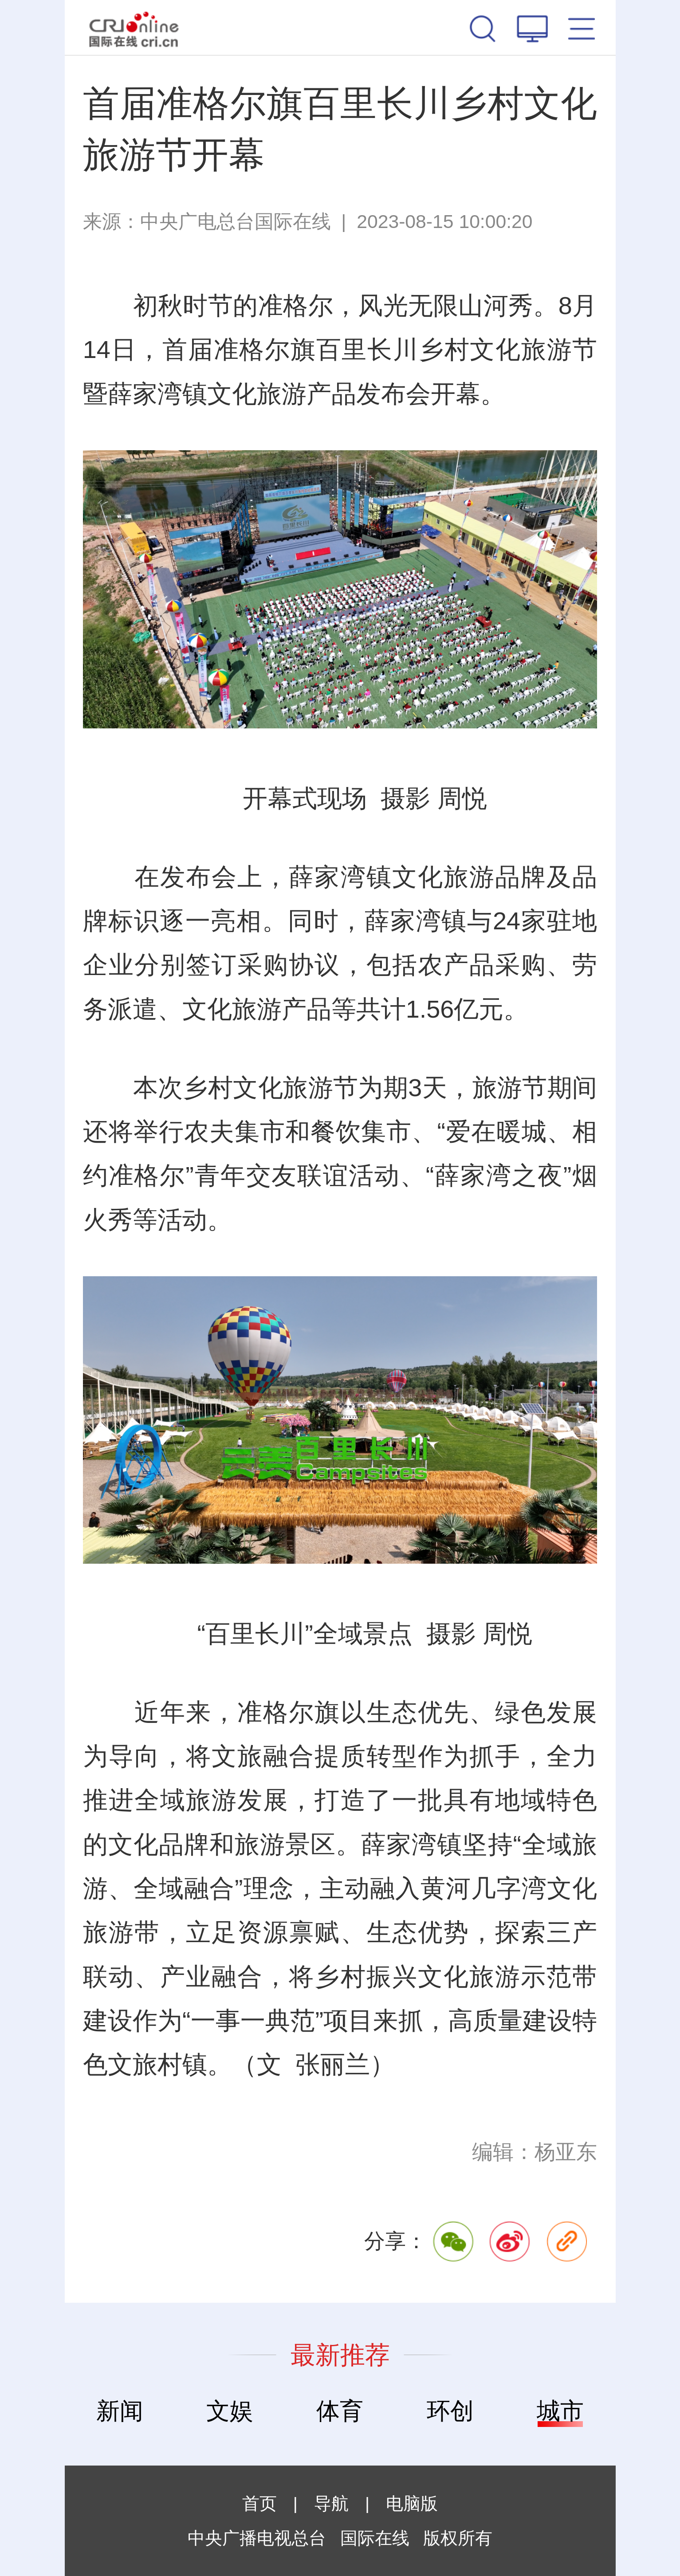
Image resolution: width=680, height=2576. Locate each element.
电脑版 (412, 2503)
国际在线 (134, 27)
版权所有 (457, 2538)
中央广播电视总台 (257, 2538)
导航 (331, 2503)
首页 (259, 2503)
